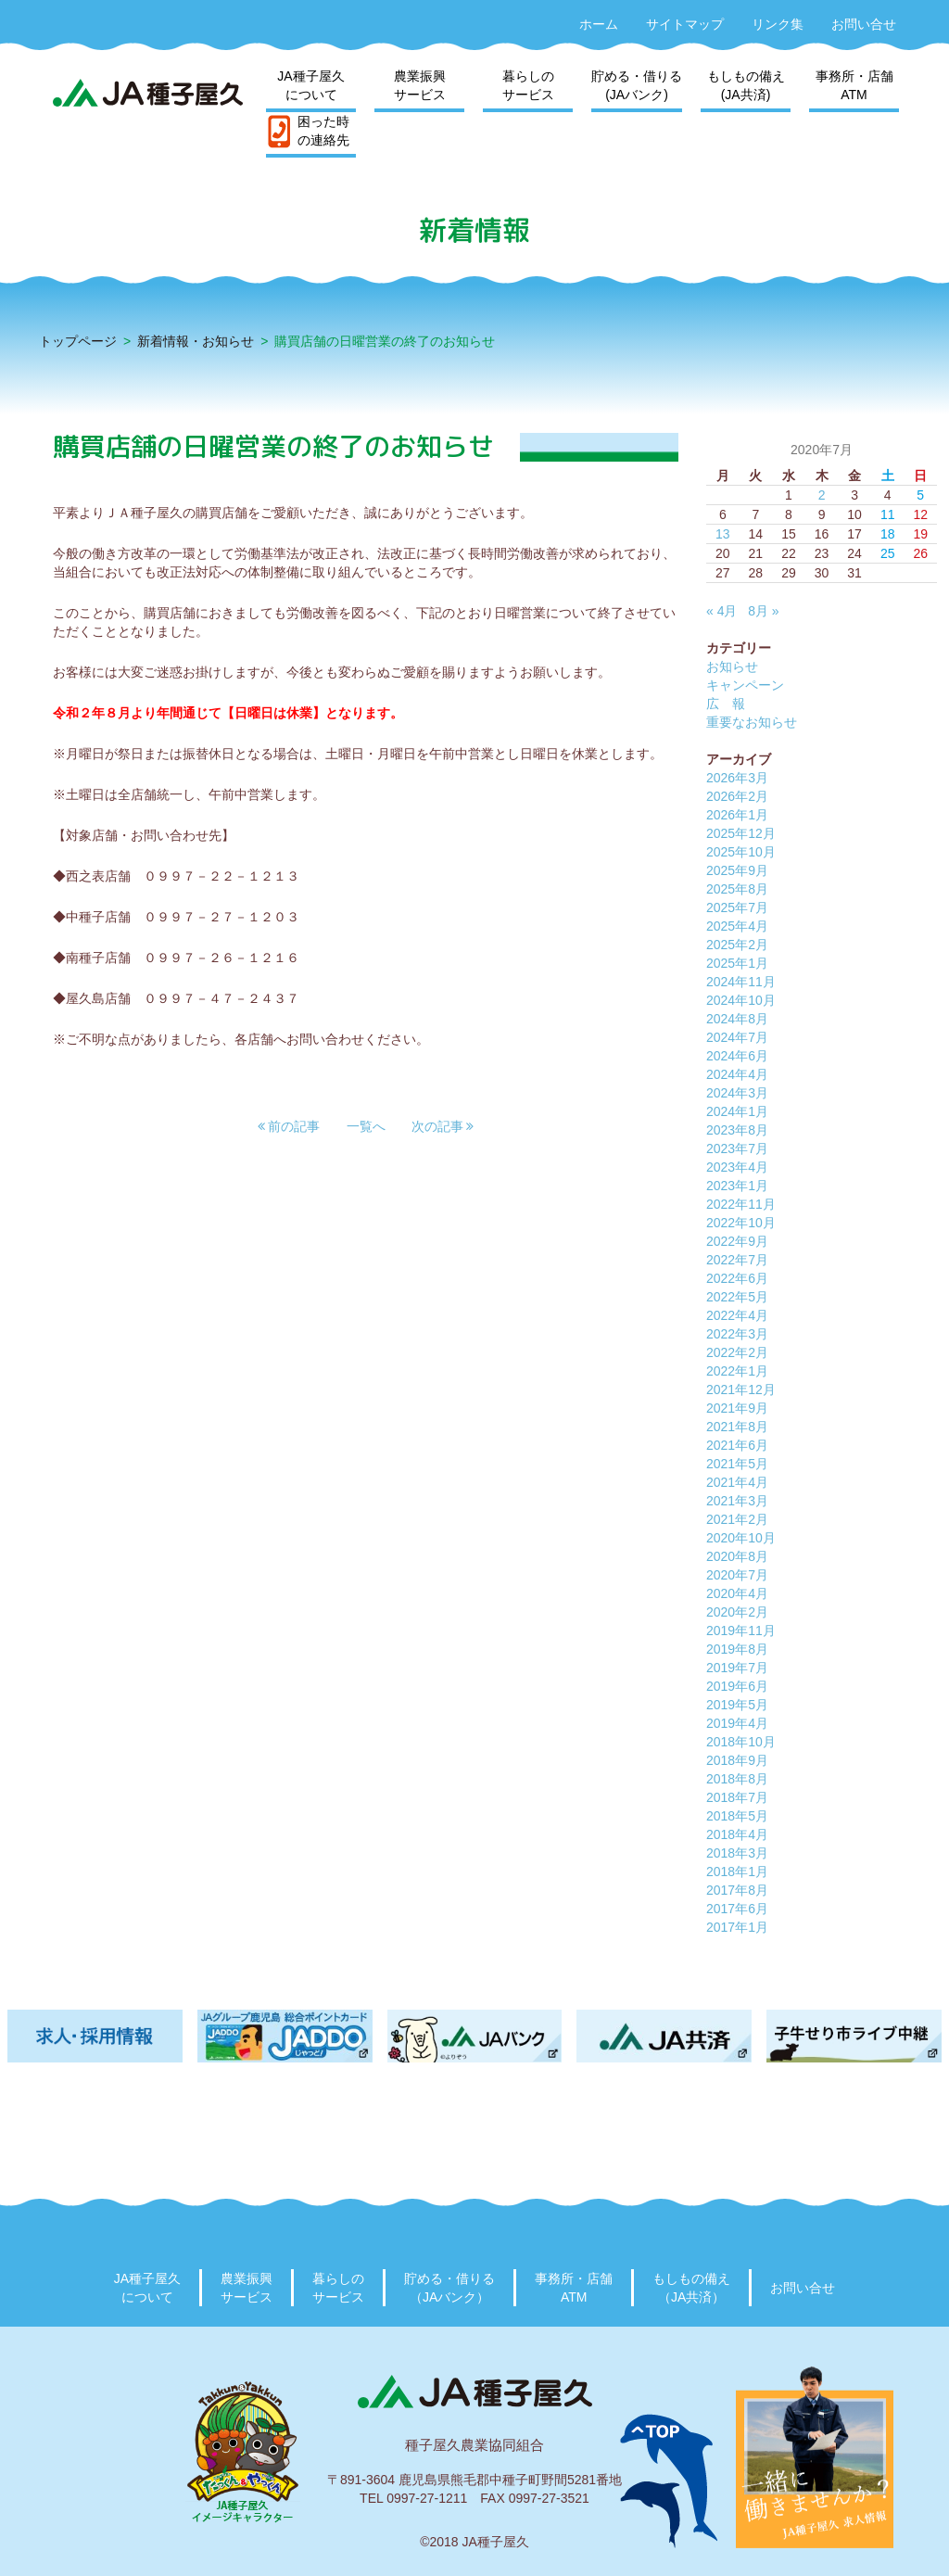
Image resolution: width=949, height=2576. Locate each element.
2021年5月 (737, 1463)
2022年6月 (737, 1278)
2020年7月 (737, 1574)
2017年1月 (737, 1927)
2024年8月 (737, 1018)
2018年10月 (741, 1741)
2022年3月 (737, 1333)
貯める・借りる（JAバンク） (449, 2287)
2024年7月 (737, 1037)
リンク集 (777, 24)
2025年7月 (737, 907)
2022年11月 (741, 1204)
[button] (289, 1126)
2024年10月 (741, 1000)
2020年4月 (737, 1593)
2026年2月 (737, 796)
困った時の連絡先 (323, 130)
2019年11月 (741, 1630)
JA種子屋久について (310, 85)
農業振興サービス (420, 85)
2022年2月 (737, 1352)
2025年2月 (737, 944)
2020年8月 (737, 1556)
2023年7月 (737, 1148)
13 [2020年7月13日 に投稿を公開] (722, 534)
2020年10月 (741, 1537)
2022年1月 (737, 1371)
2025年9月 (737, 870)
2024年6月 (737, 1055)
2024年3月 (737, 1092)
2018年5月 (737, 1815)
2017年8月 (737, 1890)
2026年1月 (737, 814)
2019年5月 (737, 1704)
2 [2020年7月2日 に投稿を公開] (822, 495)
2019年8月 (737, 1649)
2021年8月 (737, 1426)
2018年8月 (737, 1778)
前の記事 (289, 1126)
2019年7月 (737, 1667)
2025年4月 (737, 926)
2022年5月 (737, 1296)
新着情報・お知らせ (195, 341)
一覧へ (366, 1126)
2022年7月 (737, 1259)
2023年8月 (737, 1130)
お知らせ (732, 666)
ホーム (598, 24)
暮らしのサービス (528, 85)
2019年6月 (737, 1686)
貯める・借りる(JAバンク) (636, 85)
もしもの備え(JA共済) (746, 85)
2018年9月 (737, 1760)
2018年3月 (737, 1853)
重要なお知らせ (751, 722)
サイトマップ (685, 24)
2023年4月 (737, 1167)
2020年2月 (737, 1612)
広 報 (725, 703)
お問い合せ (863, 24)
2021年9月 (737, 1408)
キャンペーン (745, 685)
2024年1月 (737, 1111)
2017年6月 (737, 1908)
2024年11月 (741, 981)
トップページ (78, 341)
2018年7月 (737, 1797)
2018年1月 (737, 1871)
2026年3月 (737, 777)
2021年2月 (737, 1519)
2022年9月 (737, 1241)
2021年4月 (737, 1482)
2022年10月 (741, 1222)
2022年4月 (737, 1315)
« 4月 (721, 610)
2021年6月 (737, 1445)
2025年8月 (737, 889)
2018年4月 (737, 1834)
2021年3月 (737, 1500)
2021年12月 (741, 1389)
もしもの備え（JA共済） (691, 2287)
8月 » (763, 610)
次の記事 (442, 1126)
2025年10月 (741, 851)
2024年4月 (737, 1074)
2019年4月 (737, 1723)
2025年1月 (737, 963)
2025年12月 (741, 833)
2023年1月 (737, 1185)
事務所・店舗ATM (854, 85)
